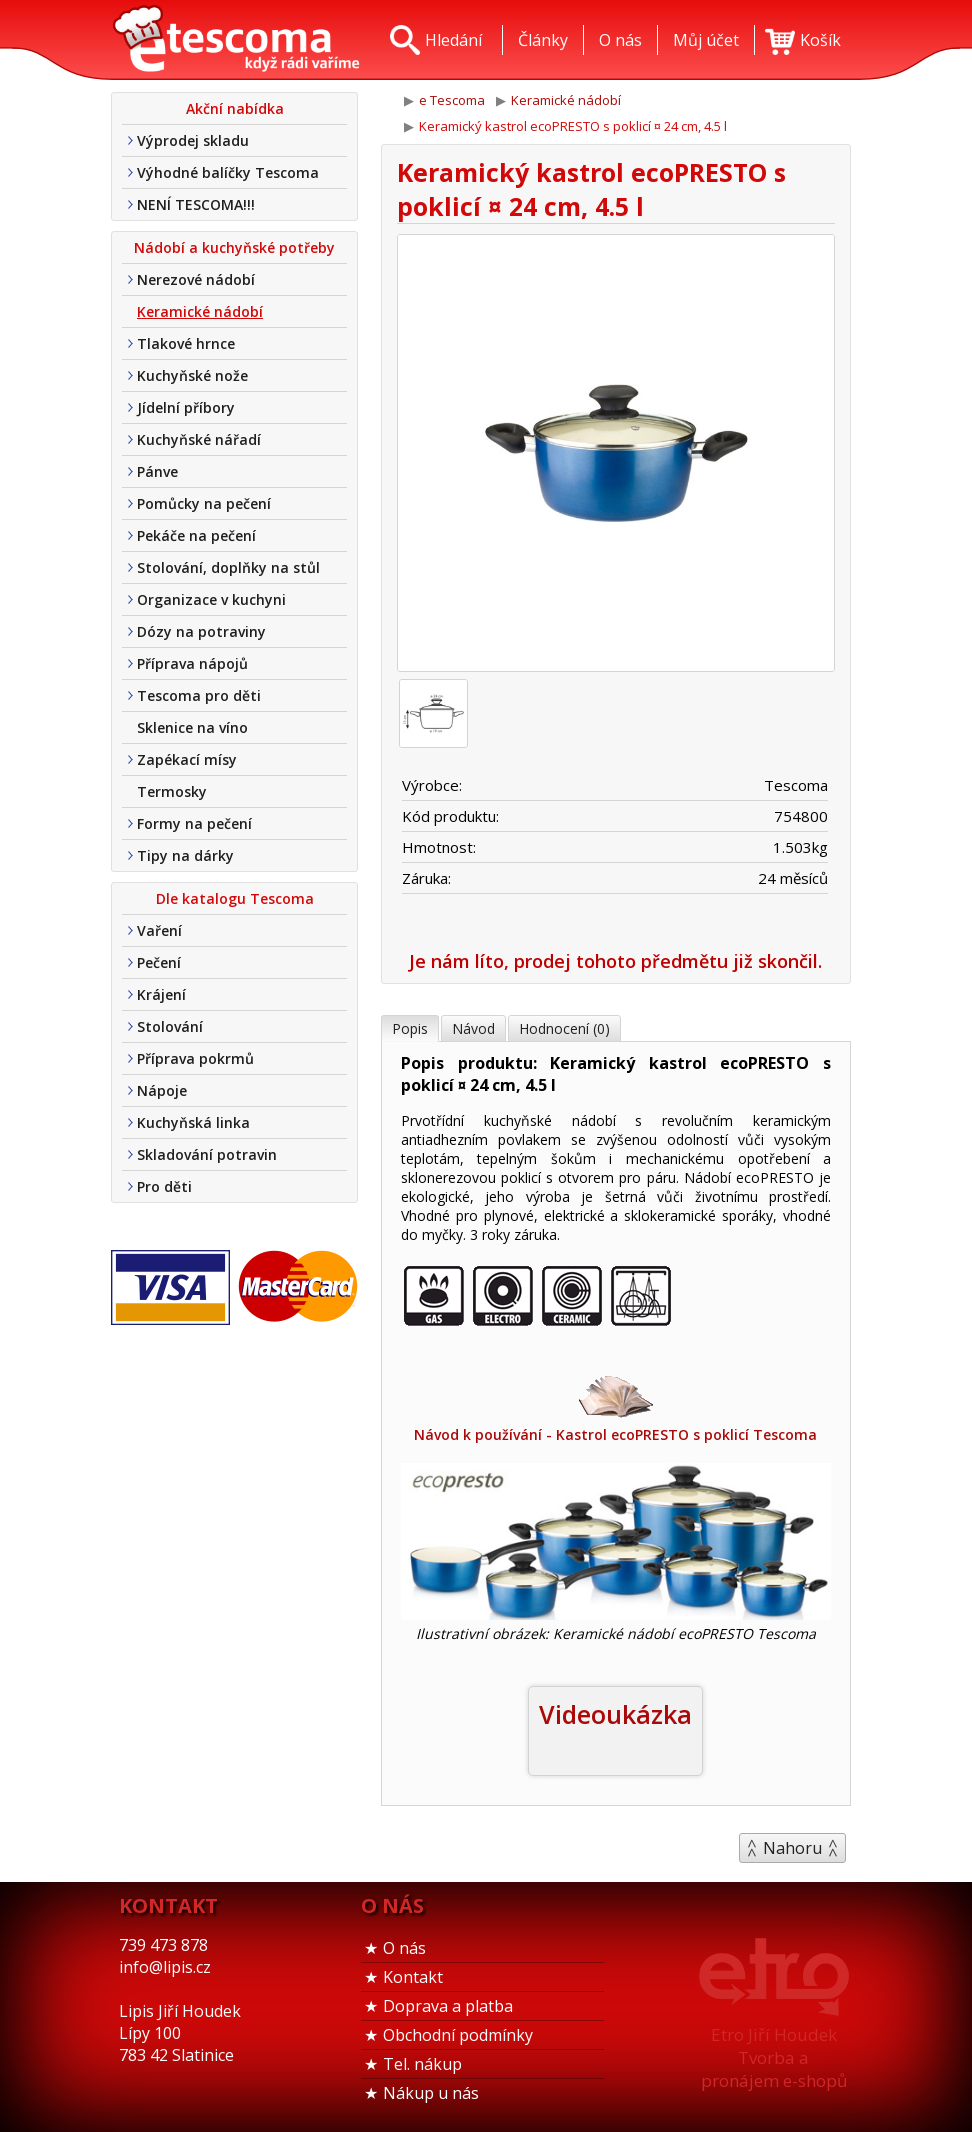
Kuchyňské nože (192, 375)
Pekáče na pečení (196, 535)
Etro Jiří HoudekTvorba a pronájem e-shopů (774, 2057)
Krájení (161, 994)
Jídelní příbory (186, 407)
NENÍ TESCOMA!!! (196, 204)
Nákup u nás (431, 2093)
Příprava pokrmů (195, 1058)
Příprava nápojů (192, 663)
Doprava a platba (448, 2006)
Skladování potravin (207, 1154)
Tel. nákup (422, 2064)
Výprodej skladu (193, 140)
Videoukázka (615, 1714)
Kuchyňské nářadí (199, 439)
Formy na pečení (194, 823)
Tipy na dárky (185, 855)
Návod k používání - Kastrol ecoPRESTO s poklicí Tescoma (616, 1407)
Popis (410, 1028)
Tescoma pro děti (199, 695)
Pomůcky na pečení (204, 503)
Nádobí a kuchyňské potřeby (234, 247)
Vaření (159, 930)
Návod (473, 1028)
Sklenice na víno (192, 727)
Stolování (170, 1026)
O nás (404, 1948)
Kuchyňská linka (193, 1122)
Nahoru (792, 1848)
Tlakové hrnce (186, 343)
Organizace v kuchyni (211, 599)
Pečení (159, 962)
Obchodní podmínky (458, 2035)
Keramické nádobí (200, 311)
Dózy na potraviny (201, 631)
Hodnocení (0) (564, 1028)
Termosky (172, 791)
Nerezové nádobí (196, 279)
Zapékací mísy (187, 759)
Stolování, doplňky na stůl (228, 567)
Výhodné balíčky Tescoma (228, 172)
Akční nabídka (235, 108)
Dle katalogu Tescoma (235, 898)
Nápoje (162, 1090)
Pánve (157, 471)
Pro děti (164, 1186)
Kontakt (413, 1977)
